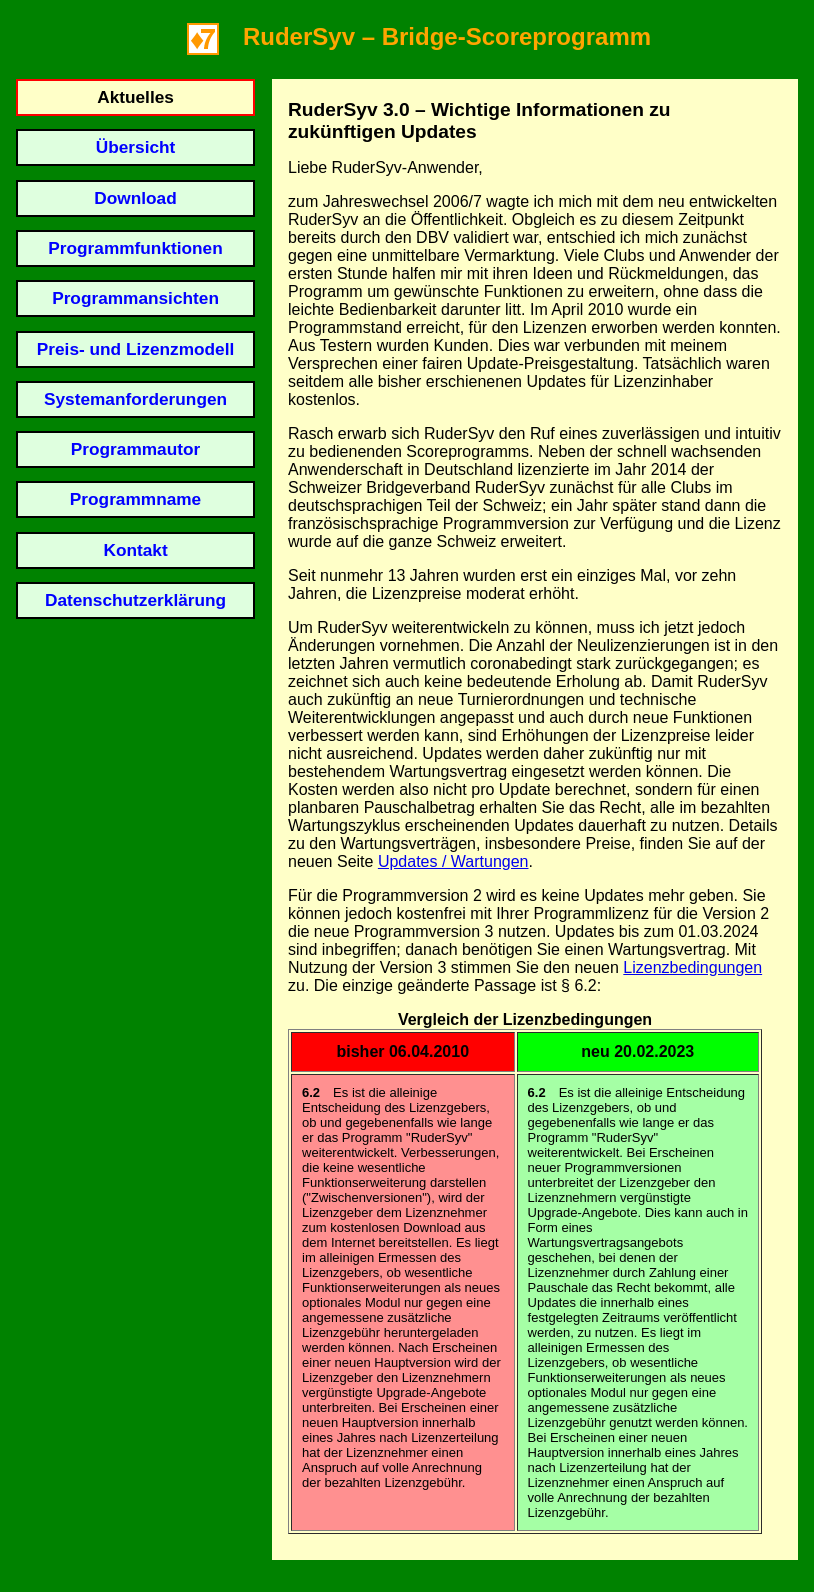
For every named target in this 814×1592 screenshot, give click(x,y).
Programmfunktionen (135, 248)
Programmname (135, 499)
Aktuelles (135, 97)
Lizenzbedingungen (692, 967)
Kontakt (135, 550)
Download (135, 198)
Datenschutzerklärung (135, 600)
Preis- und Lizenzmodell (135, 349)
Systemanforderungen (135, 399)
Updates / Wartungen (453, 861)
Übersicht (136, 147)
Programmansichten (135, 298)
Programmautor (135, 449)
